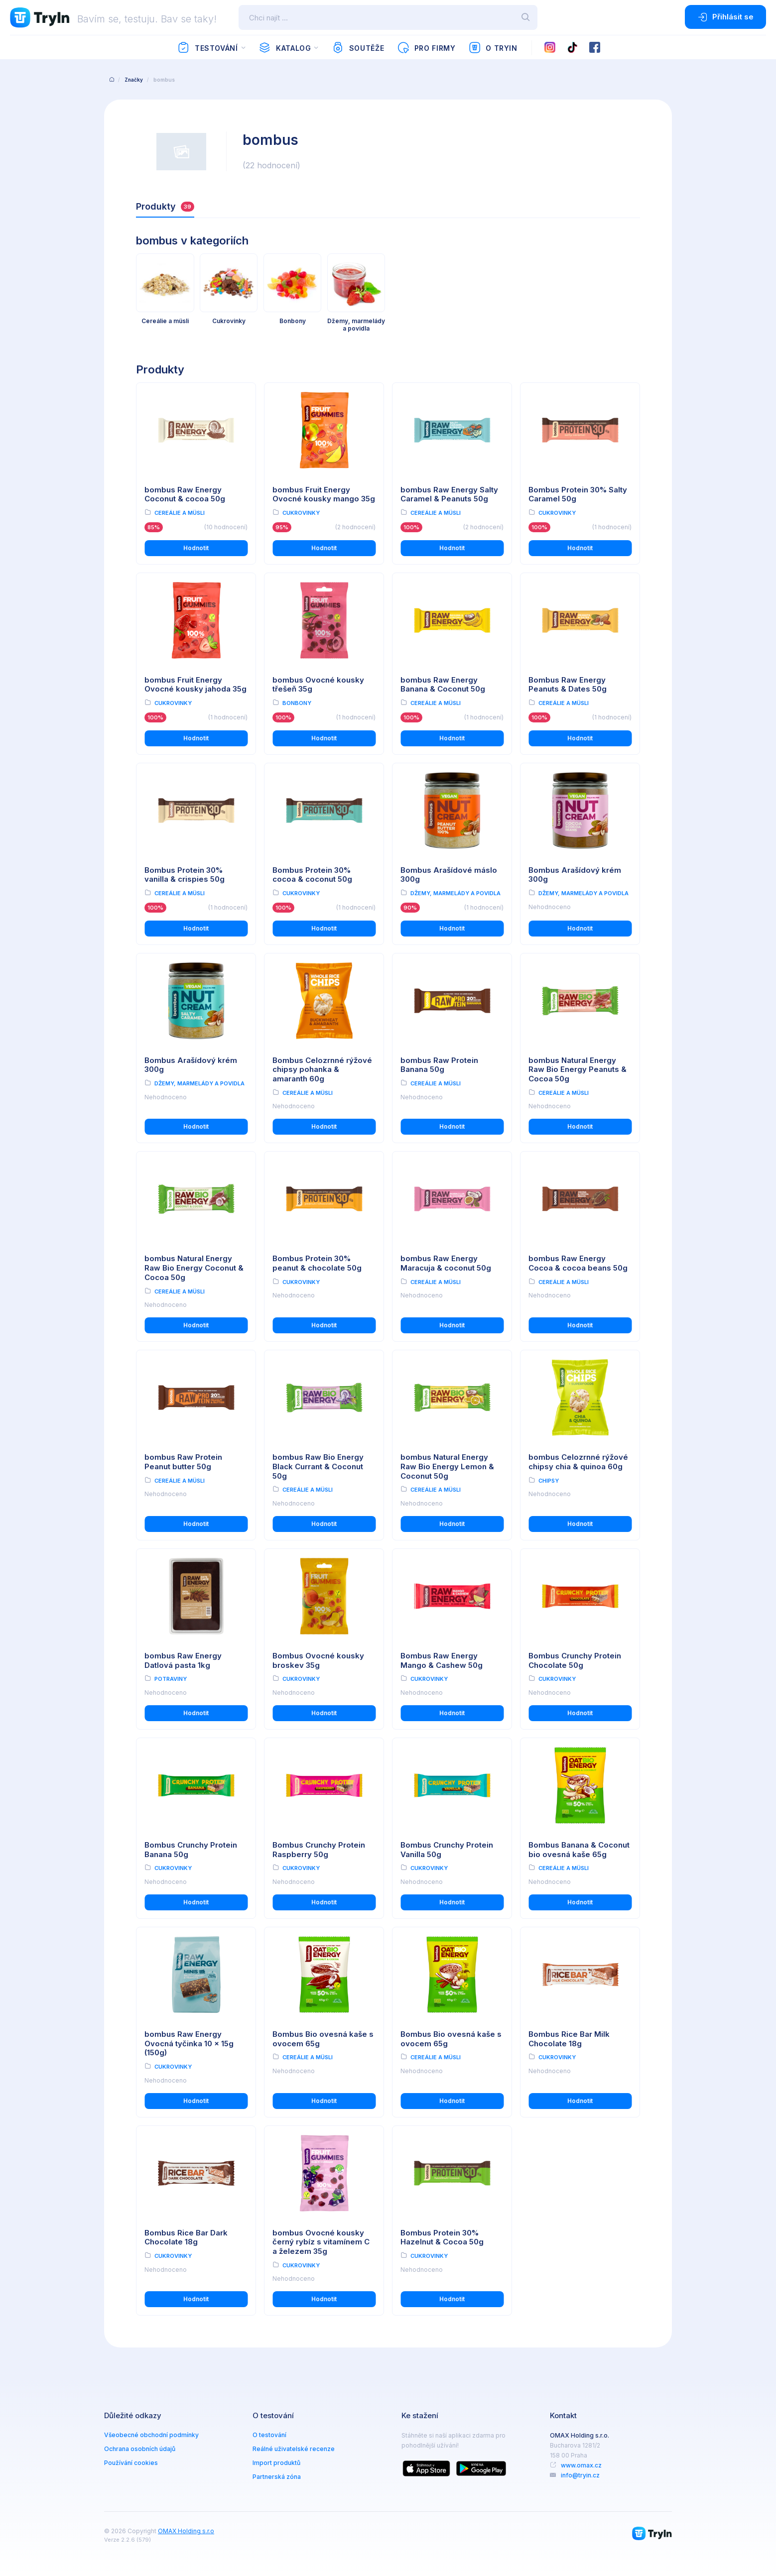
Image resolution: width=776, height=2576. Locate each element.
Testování (207, 48)
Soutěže (358, 48)
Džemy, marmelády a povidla (455, 893)
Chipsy (548, 1480)
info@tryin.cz (580, 2475)
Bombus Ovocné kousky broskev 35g (318, 1660)
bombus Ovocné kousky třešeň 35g (318, 684)
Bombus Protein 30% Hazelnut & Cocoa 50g (442, 2237)
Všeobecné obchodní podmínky (151, 2435)
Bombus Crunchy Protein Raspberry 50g (318, 1849)
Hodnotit (196, 548)
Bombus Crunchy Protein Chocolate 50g (574, 1660)
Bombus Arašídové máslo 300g (448, 874)
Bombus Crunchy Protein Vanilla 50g (446, 1849)
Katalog (285, 48)
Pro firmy (426, 48)
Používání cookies (131, 2462)
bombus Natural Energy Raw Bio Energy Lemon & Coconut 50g (447, 1466)
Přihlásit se (725, 17)
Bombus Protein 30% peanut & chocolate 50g (317, 1263)
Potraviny (170, 1678)
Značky (134, 80)
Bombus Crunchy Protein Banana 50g (190, 1849)
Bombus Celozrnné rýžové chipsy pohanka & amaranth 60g (322, 1069)
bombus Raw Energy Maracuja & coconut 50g (445, 1263)
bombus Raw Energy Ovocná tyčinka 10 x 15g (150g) (189, 2043)
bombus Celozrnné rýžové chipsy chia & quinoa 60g (578, 1461)
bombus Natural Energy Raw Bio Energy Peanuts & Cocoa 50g (577, 1069)
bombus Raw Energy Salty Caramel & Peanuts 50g (449, 494)
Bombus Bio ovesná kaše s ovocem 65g (323, 2038)
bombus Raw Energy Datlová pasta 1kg (183, 1660)
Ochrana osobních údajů (139, 2449)
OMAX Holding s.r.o (186, 2531)
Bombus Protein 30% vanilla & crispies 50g (184, 874)
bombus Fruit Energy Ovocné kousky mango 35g (323, 494)
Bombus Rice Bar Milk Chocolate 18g (569, 2038)
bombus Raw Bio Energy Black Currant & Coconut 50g (318, 1466)
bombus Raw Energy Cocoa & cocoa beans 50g (578, 1263)
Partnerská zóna (277, 2476)
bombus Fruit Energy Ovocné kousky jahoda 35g (195, 684)
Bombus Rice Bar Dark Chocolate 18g (186, 2237)
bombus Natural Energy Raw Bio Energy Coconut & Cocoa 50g (194, 1268)
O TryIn (493, 48)
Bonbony (296, 703)
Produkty (165, 206)
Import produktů (276, 2462)
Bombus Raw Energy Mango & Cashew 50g (441, 1660)
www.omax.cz (581, 2465)
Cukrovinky (301, 512)
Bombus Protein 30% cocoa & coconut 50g (312, 874)
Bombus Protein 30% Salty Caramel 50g (577, 494)
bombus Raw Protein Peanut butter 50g (183, 1461)
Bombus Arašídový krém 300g (574, 874)
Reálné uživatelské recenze (294, 2449)
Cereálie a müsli (179, 512)
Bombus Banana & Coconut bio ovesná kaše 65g (579, 1849)
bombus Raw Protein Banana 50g (439, 1064)
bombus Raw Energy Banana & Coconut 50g (442, 684)
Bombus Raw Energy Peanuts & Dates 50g (567, 684)
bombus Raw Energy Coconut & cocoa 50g (184, 494)
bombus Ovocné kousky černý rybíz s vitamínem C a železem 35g (321, 2242)
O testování (269, 2435)
